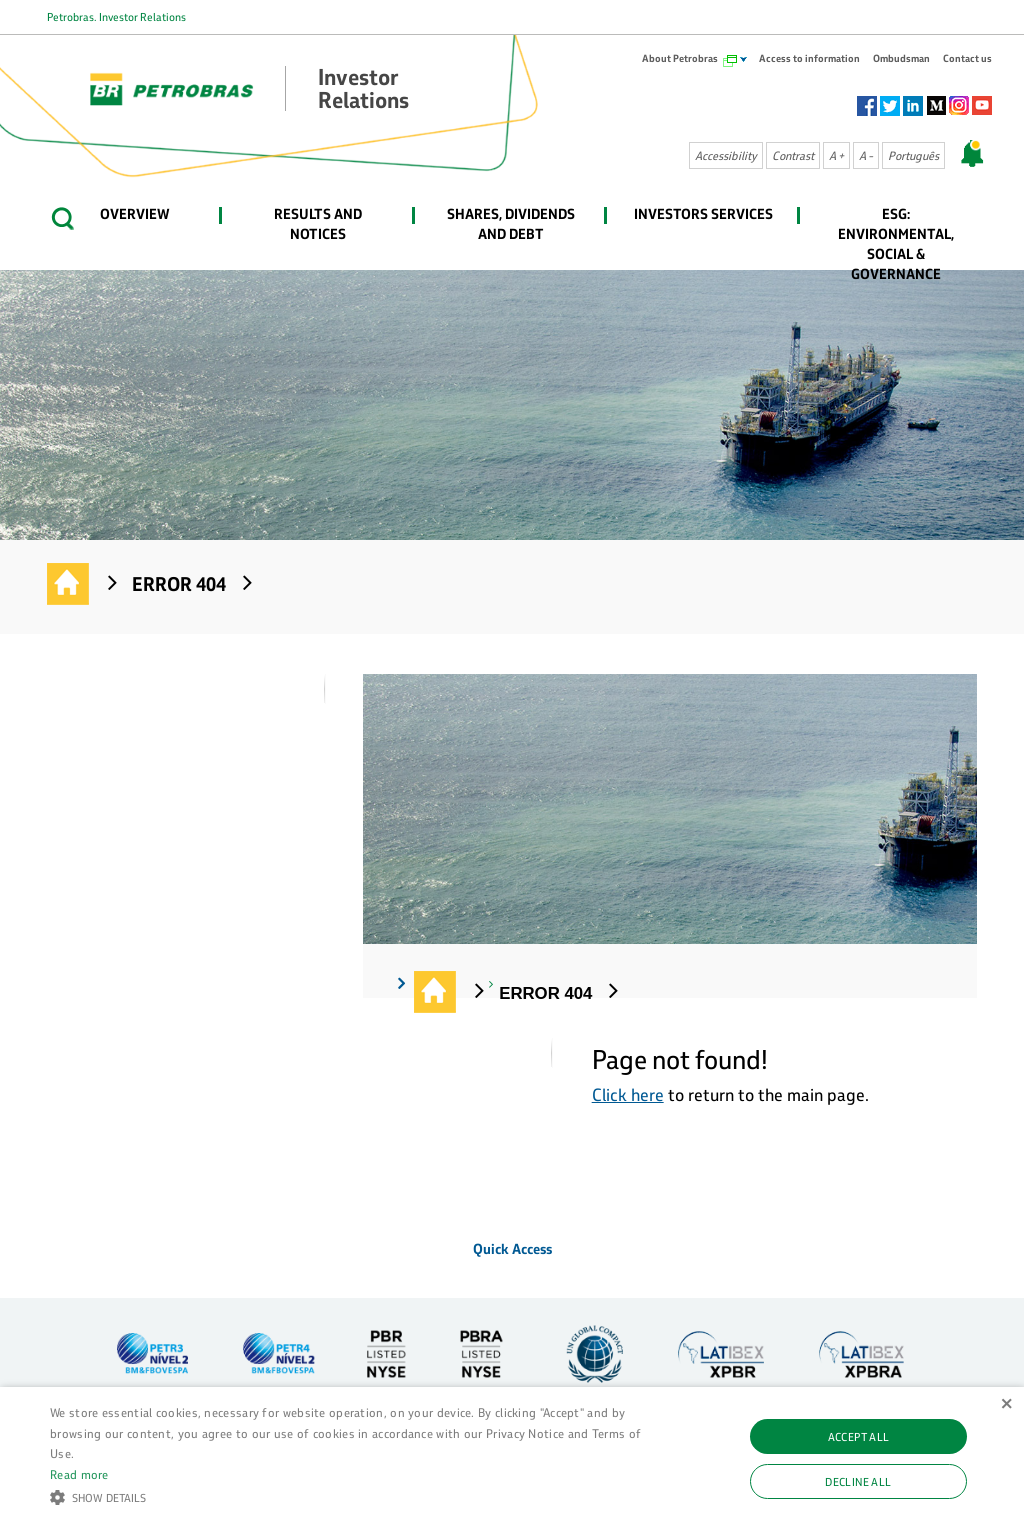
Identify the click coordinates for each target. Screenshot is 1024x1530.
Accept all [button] (859, 1436)
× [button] (1006, 1404)
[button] (350, 1496)
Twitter (890, 106)
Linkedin (913, 106)
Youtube (982, 106)
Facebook (867, 106)
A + (836, 155)
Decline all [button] (858, 1481)
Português (913, 155)
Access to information (809, 58)
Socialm (936, 106)
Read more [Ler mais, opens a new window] (79, 1474)
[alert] (512, 1458)
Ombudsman (901, 58)
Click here (628, 1094)
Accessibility (726, 155)
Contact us (967, 58)
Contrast (793, 155)
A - (866, 155)
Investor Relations (69, 585)
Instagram (959, 106)
